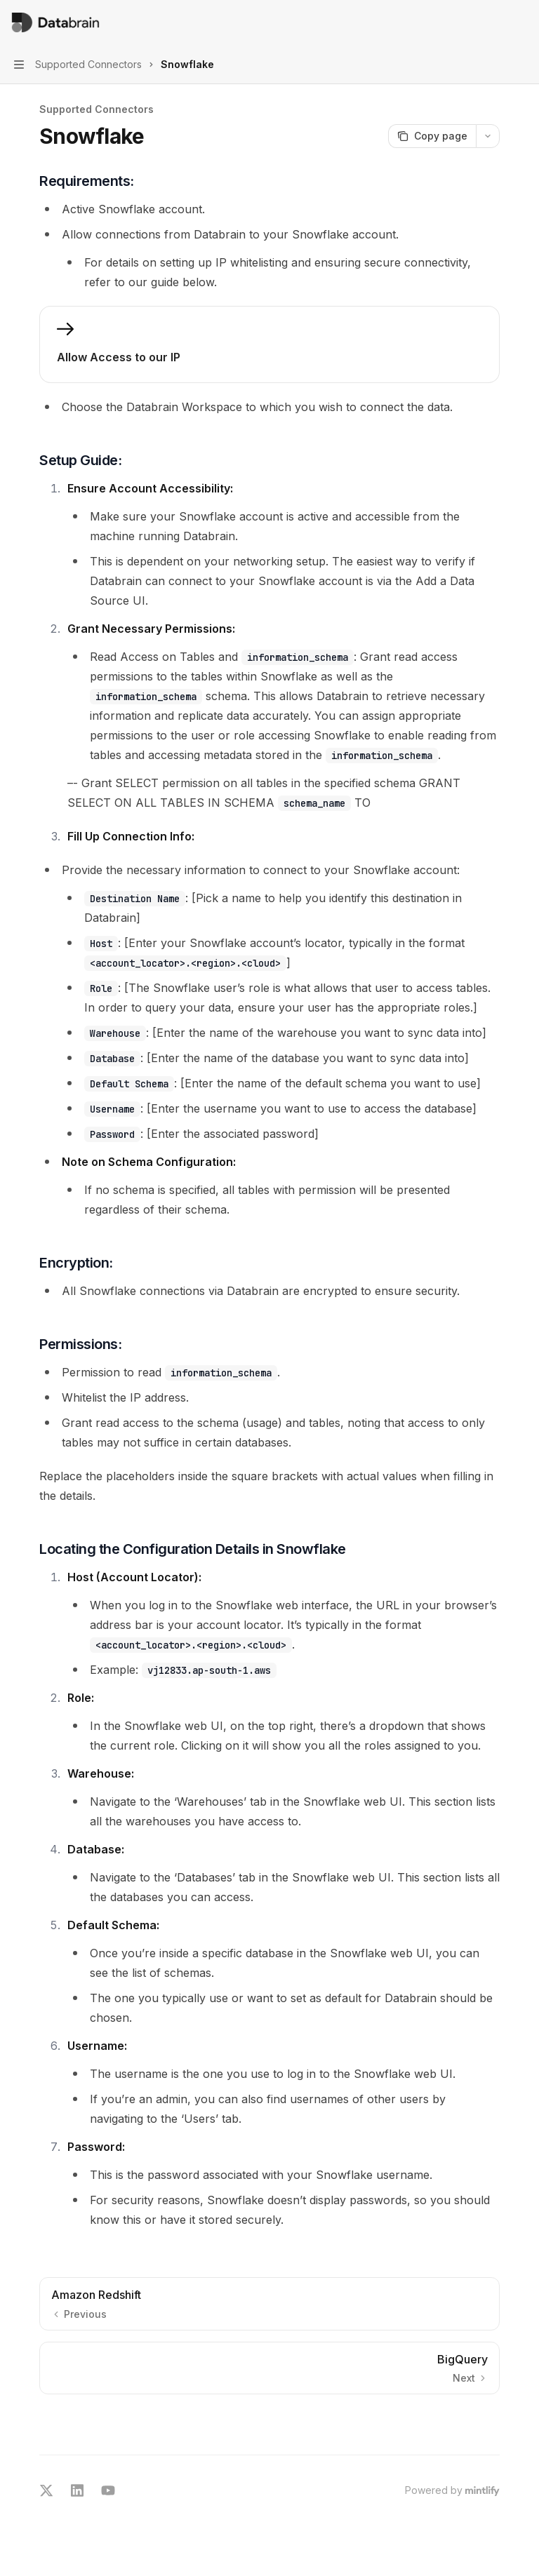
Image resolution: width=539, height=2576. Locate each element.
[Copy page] (432, 136)
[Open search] (494, 22)
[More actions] (521, 22)
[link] (269, 344)
